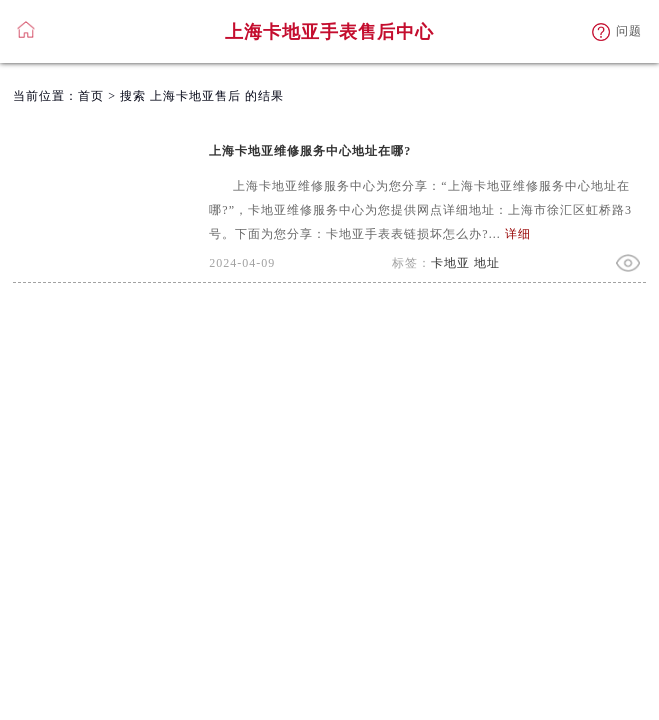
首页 (91, 96)
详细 (518, 234)
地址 (487, 263)
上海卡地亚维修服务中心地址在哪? (310, 151)
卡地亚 (450, 263)
